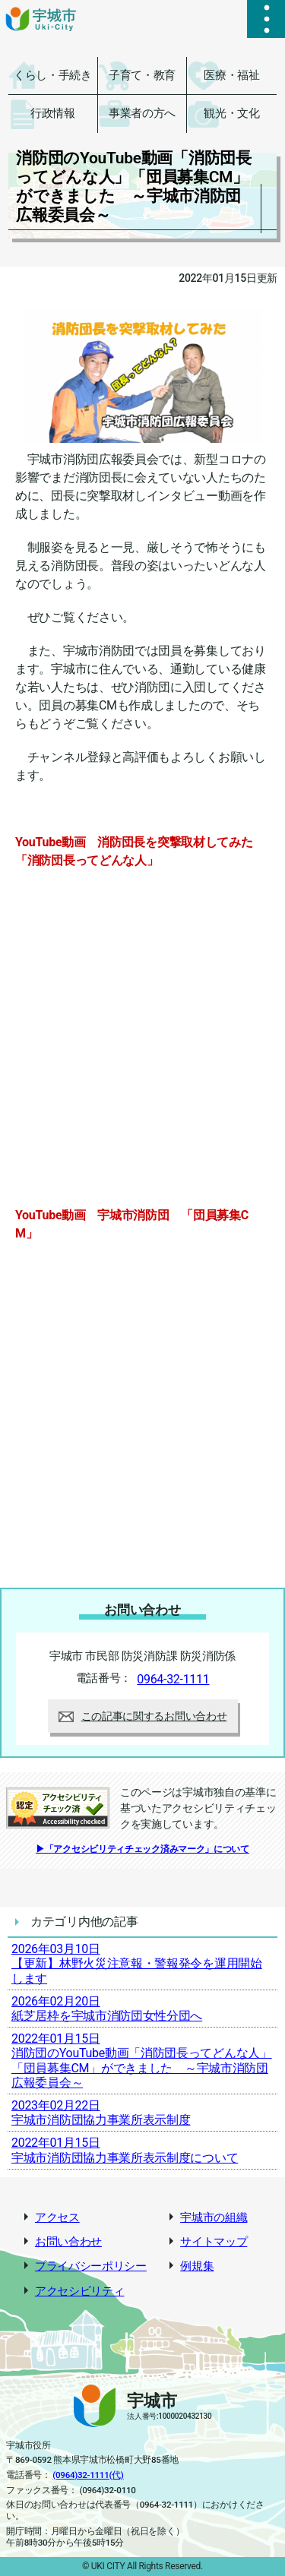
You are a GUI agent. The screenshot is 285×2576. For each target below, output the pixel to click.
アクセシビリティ (80, 2291)
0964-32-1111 (173, 1679)
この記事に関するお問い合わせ (143, 1716)
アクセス (57, 2217)
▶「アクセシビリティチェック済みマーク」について (142, 1849)
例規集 (197, 2266)
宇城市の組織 (213, 2217)
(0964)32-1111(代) (87, 2475)
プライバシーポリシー (91, 2266)
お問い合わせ (68, 2242)
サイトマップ (213, 2242)
